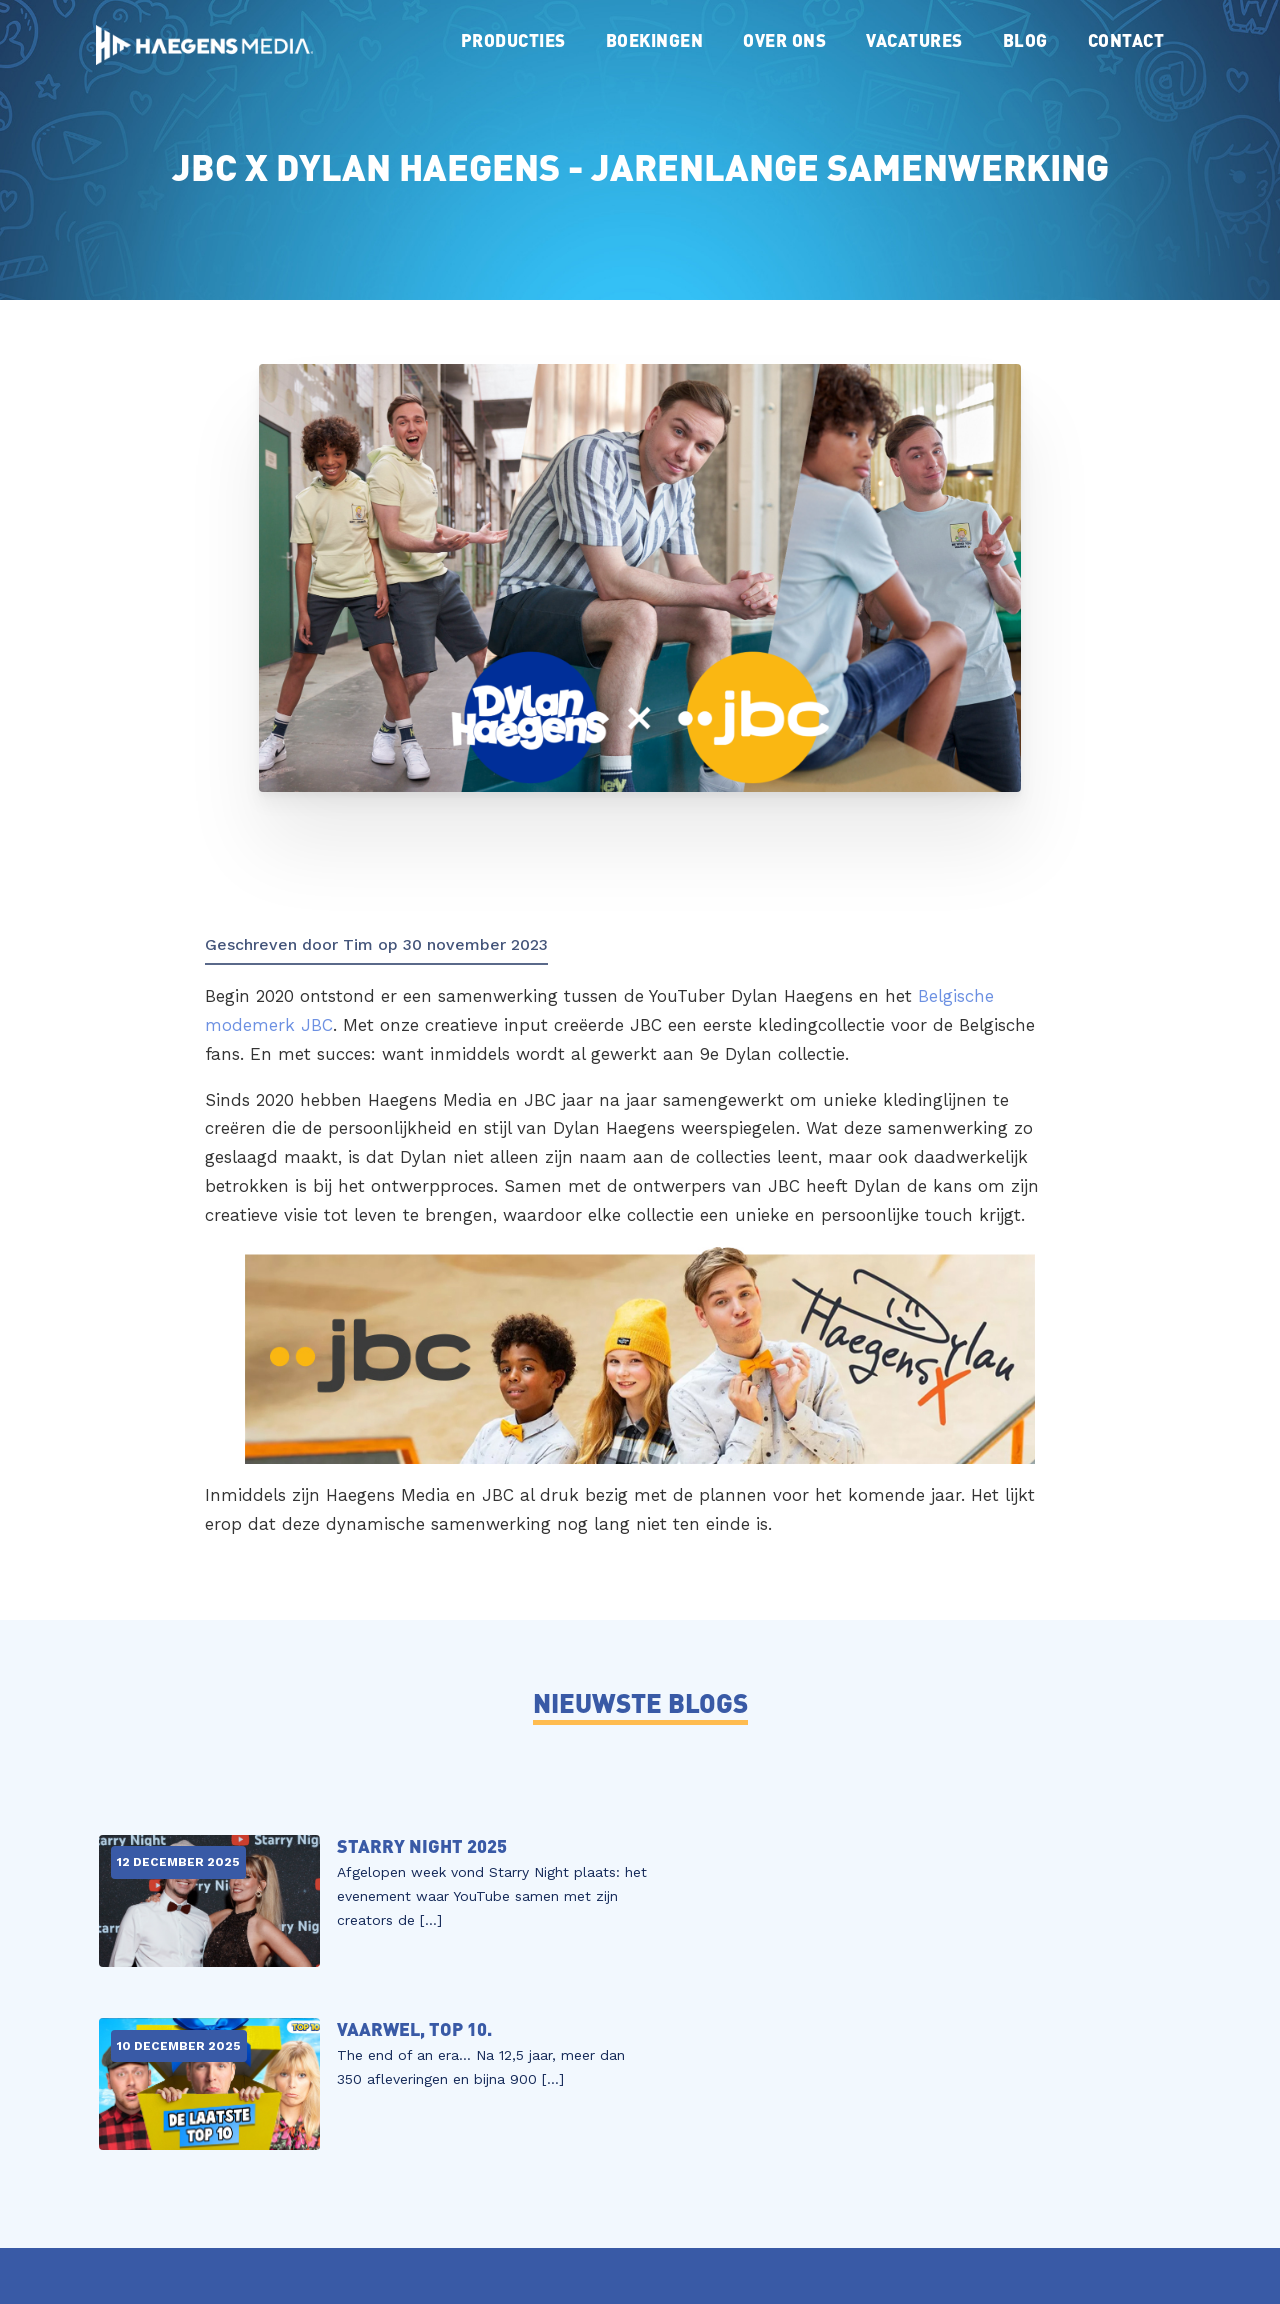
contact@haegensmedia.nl (561, 2214)
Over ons (784, 39)
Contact (1126, 39)
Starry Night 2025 (409, 1846)
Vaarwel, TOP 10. (962, 1846)
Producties (513, 39)
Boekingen (655, 39)
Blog (1025, 39)
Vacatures (914, 39)
